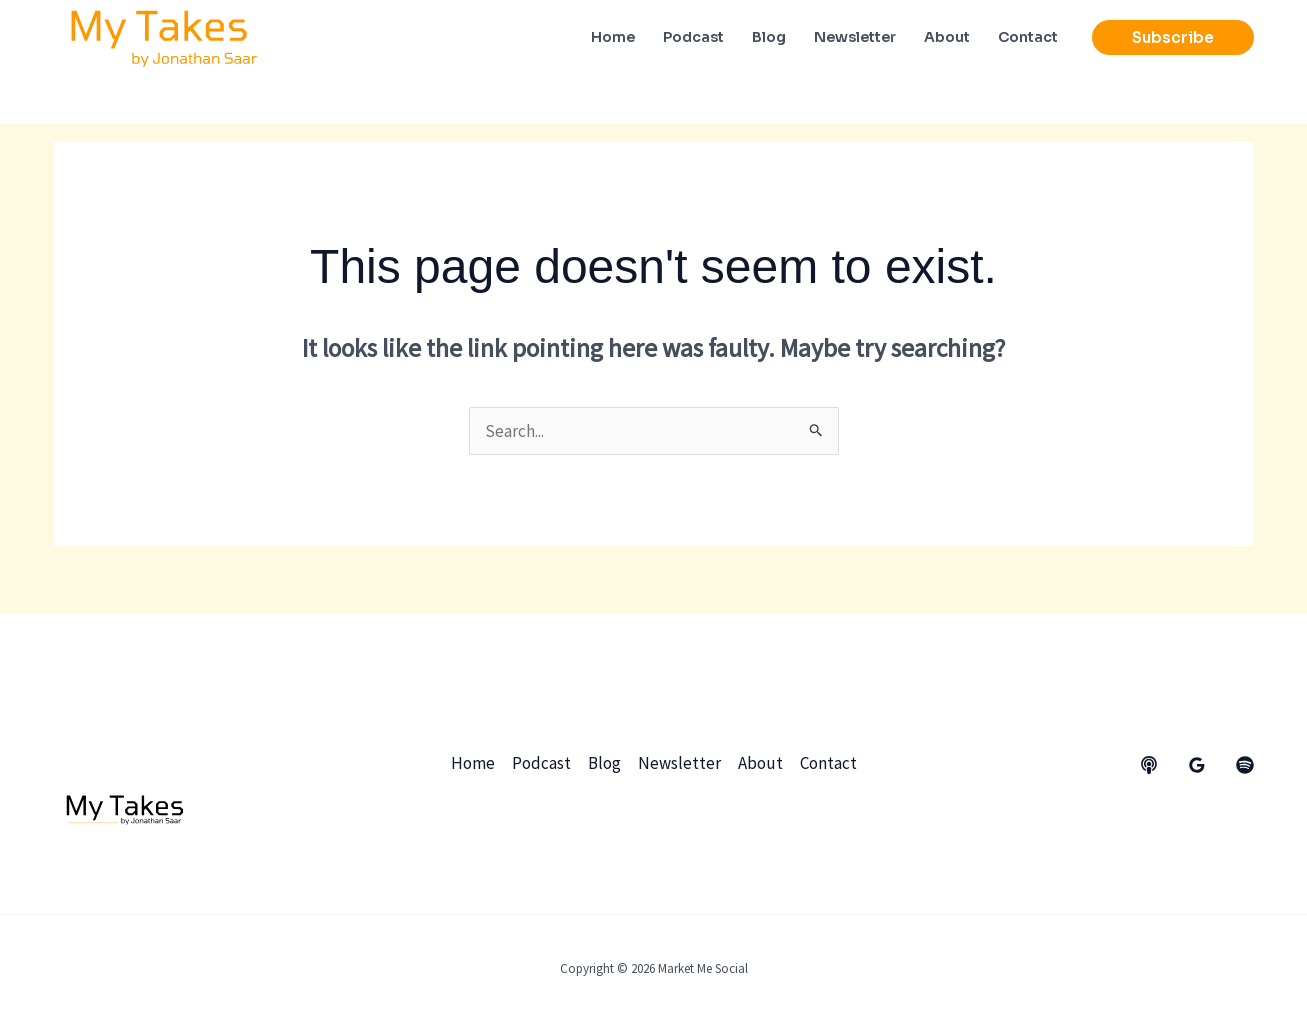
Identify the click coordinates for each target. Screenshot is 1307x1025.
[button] (1173, 37)
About (760, 763)
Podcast (541, 763)
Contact (828, 763)
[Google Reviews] (1197, 765)
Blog (604, 763)
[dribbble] (1245, 765)
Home (473, 763)
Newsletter (679, 763)
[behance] (1149, 765)
